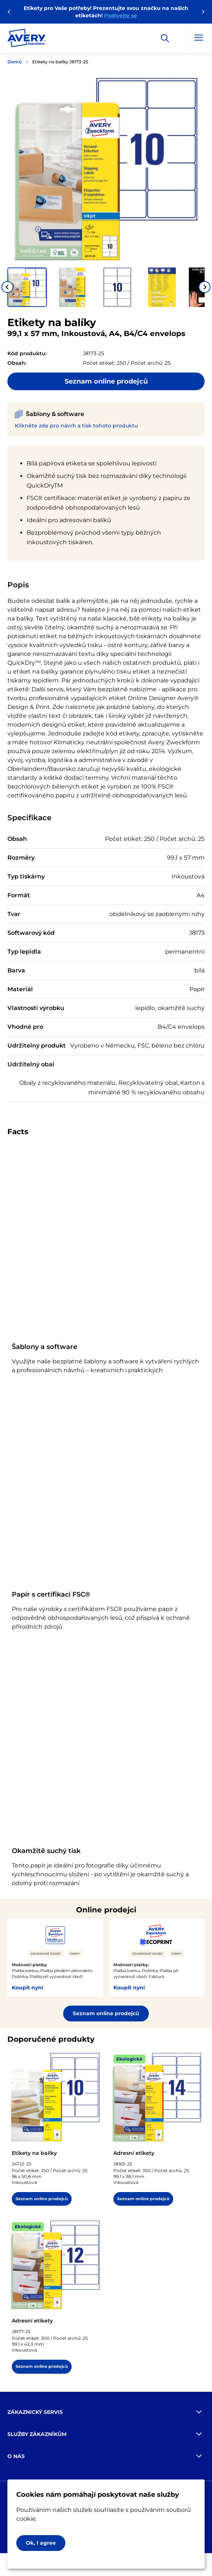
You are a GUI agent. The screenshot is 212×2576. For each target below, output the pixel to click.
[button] (27, 287)
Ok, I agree (41, 2543)
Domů (14, 61)
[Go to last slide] (7, 287)
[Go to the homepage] (26, 39)
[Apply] (165, 38)
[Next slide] (205, 287)
